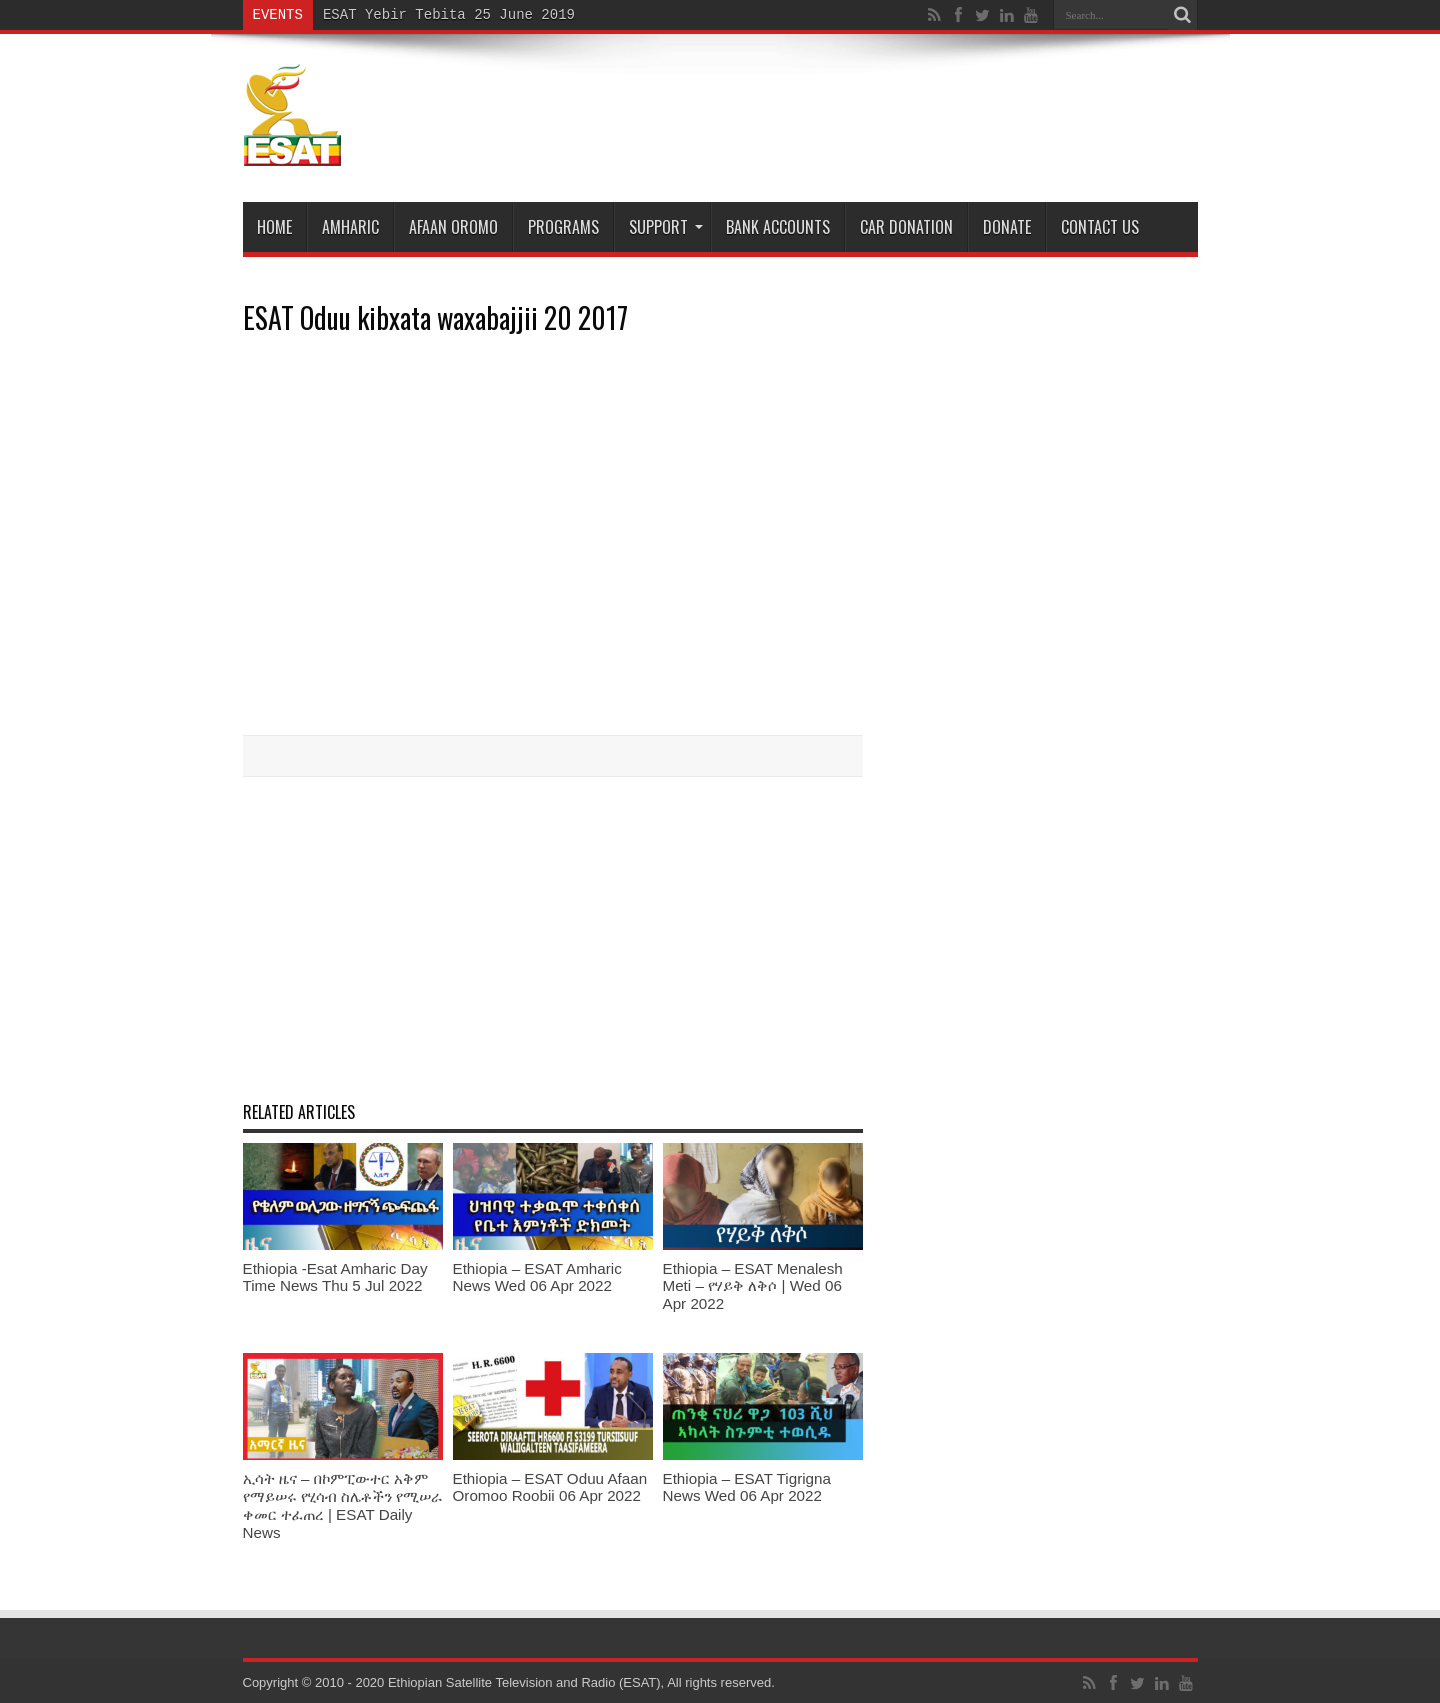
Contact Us (1100, 227)
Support (666, 227)
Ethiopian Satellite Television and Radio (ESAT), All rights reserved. (581, 1682)
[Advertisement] (553, 937)
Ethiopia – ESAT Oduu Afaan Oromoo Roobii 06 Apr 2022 (550, 1487)
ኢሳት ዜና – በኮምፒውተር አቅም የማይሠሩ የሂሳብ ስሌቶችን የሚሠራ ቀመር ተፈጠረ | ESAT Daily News (343, 1505)
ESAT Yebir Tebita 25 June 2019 (449, 14)
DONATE (1007, 227)
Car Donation (906, 227)
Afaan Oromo (453, 227)
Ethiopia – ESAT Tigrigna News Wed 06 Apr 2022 (747, 1487)
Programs (563, 227)
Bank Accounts (778, 227)
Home (274, 227)
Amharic (350, 227)
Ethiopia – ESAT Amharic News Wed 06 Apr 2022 (537, 1277)
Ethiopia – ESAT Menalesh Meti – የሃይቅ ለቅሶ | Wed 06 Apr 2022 (753, 1286)
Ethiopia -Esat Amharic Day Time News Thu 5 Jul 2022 (335, 1277)
